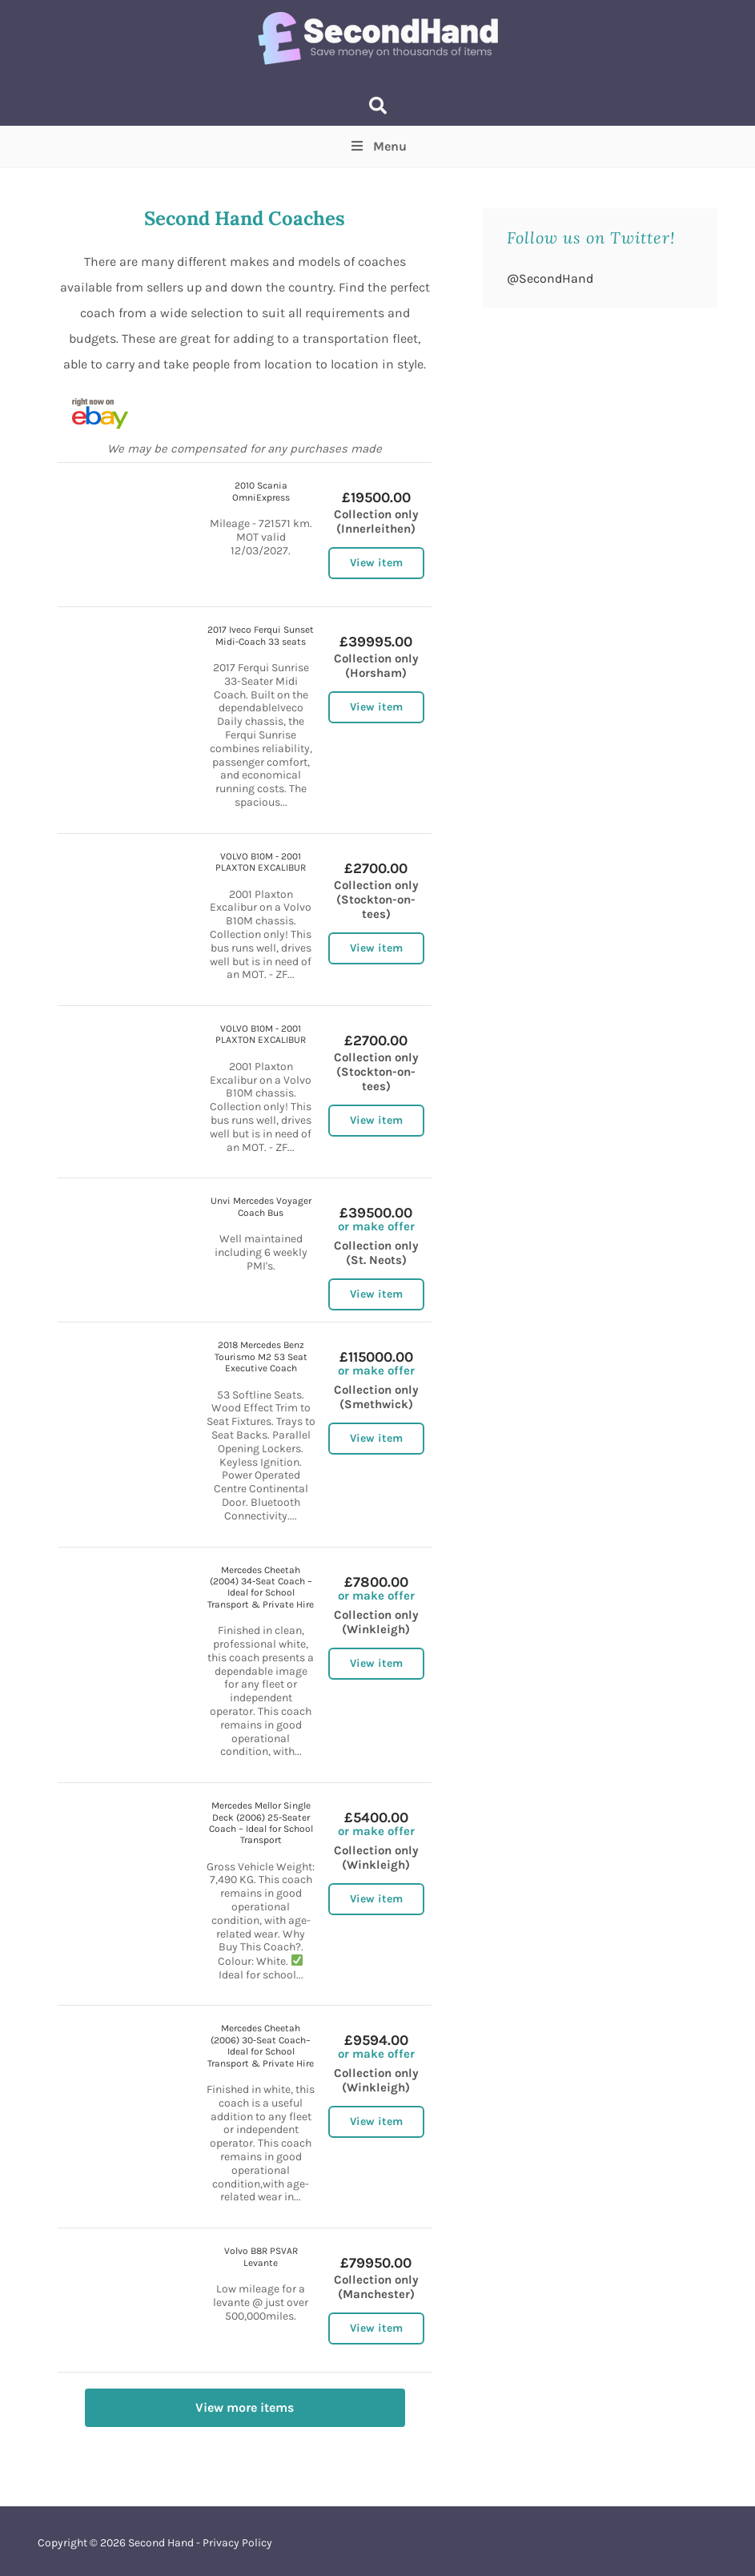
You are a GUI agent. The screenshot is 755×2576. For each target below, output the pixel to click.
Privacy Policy (237, 2543)
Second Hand (161, 2543)
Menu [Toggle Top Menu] (377, 146)
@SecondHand (550, 278)
